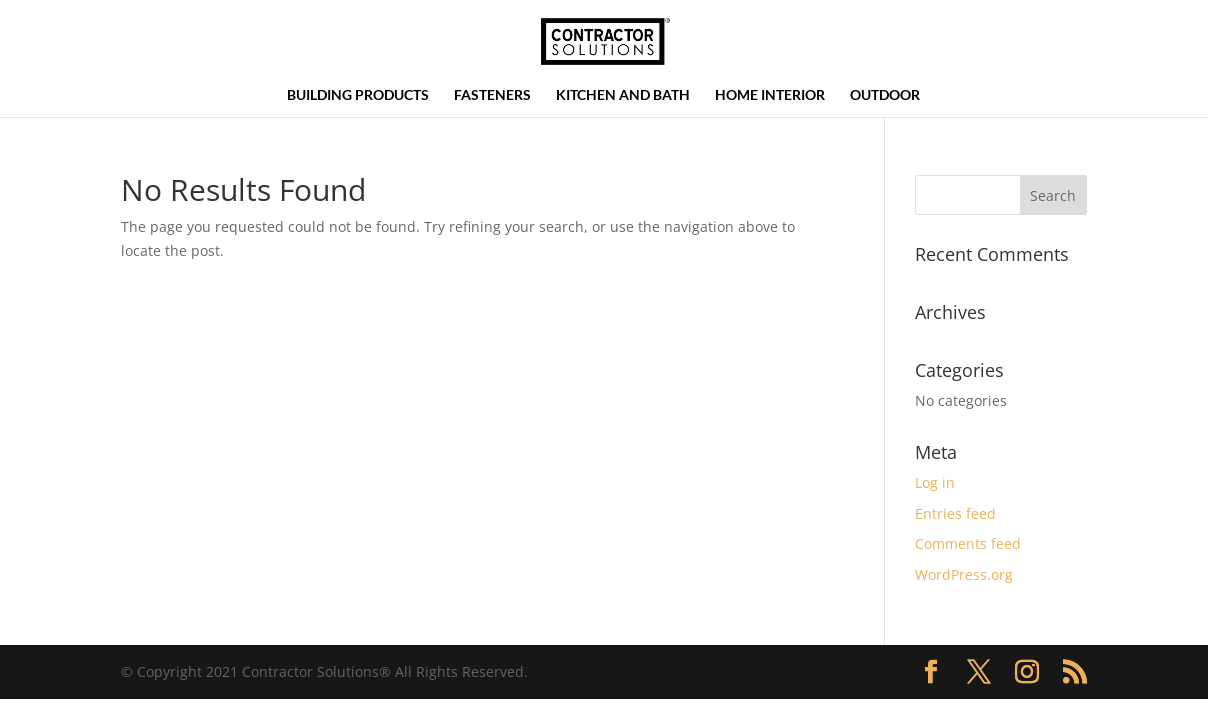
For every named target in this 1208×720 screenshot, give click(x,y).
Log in (935, 482)
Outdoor (885, 95)
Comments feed (968, 543)
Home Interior (770, 95)
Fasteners (492, 95)
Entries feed (955, 513)
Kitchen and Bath (623, 95)
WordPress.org (964, 574)
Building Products (358, 95)
